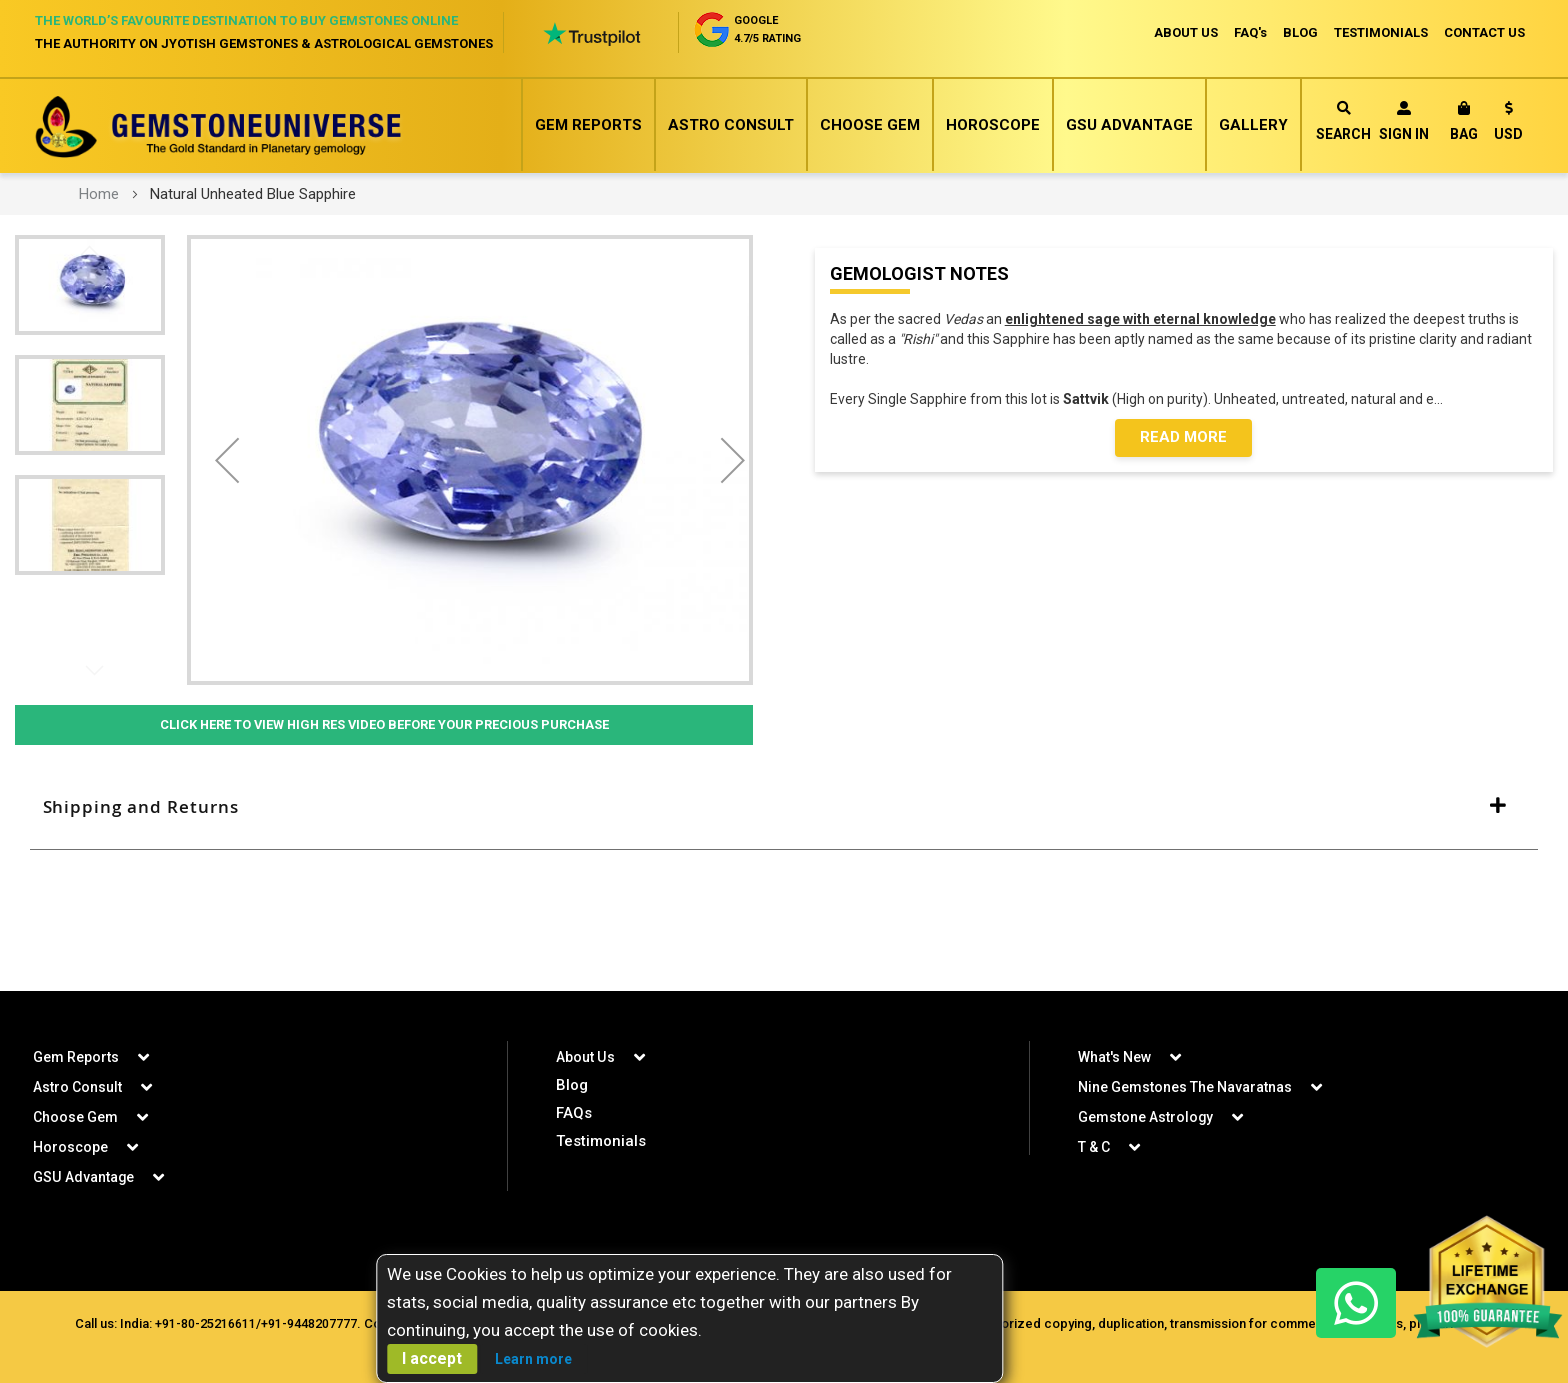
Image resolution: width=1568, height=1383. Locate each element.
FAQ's (1250, 32)
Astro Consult (731, 125)
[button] (1508, 124)
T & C (1094, 1147)
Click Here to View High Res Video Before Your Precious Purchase (384, 725)
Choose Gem (870, 125)
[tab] (784, 808)
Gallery (1253, 125)
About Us (585, 1057)
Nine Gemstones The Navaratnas (1185, 1087)
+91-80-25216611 (205, 1323)
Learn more (533, 1359)
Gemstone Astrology (1146, 1117)
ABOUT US (1186, 32)
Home (99, 194)
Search (1343, 121)
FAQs (574, 1113)
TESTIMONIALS (1381, 32)
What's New (1114, 1057)
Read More (1183, 438)
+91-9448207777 (309, 1323)
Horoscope (993, 125)
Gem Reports (588, 125)
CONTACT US (1484, 32)
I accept (432, 1358)
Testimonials (601, 1141)
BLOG (1300, 32)
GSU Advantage (1129, 125)
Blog (572, 1085)
